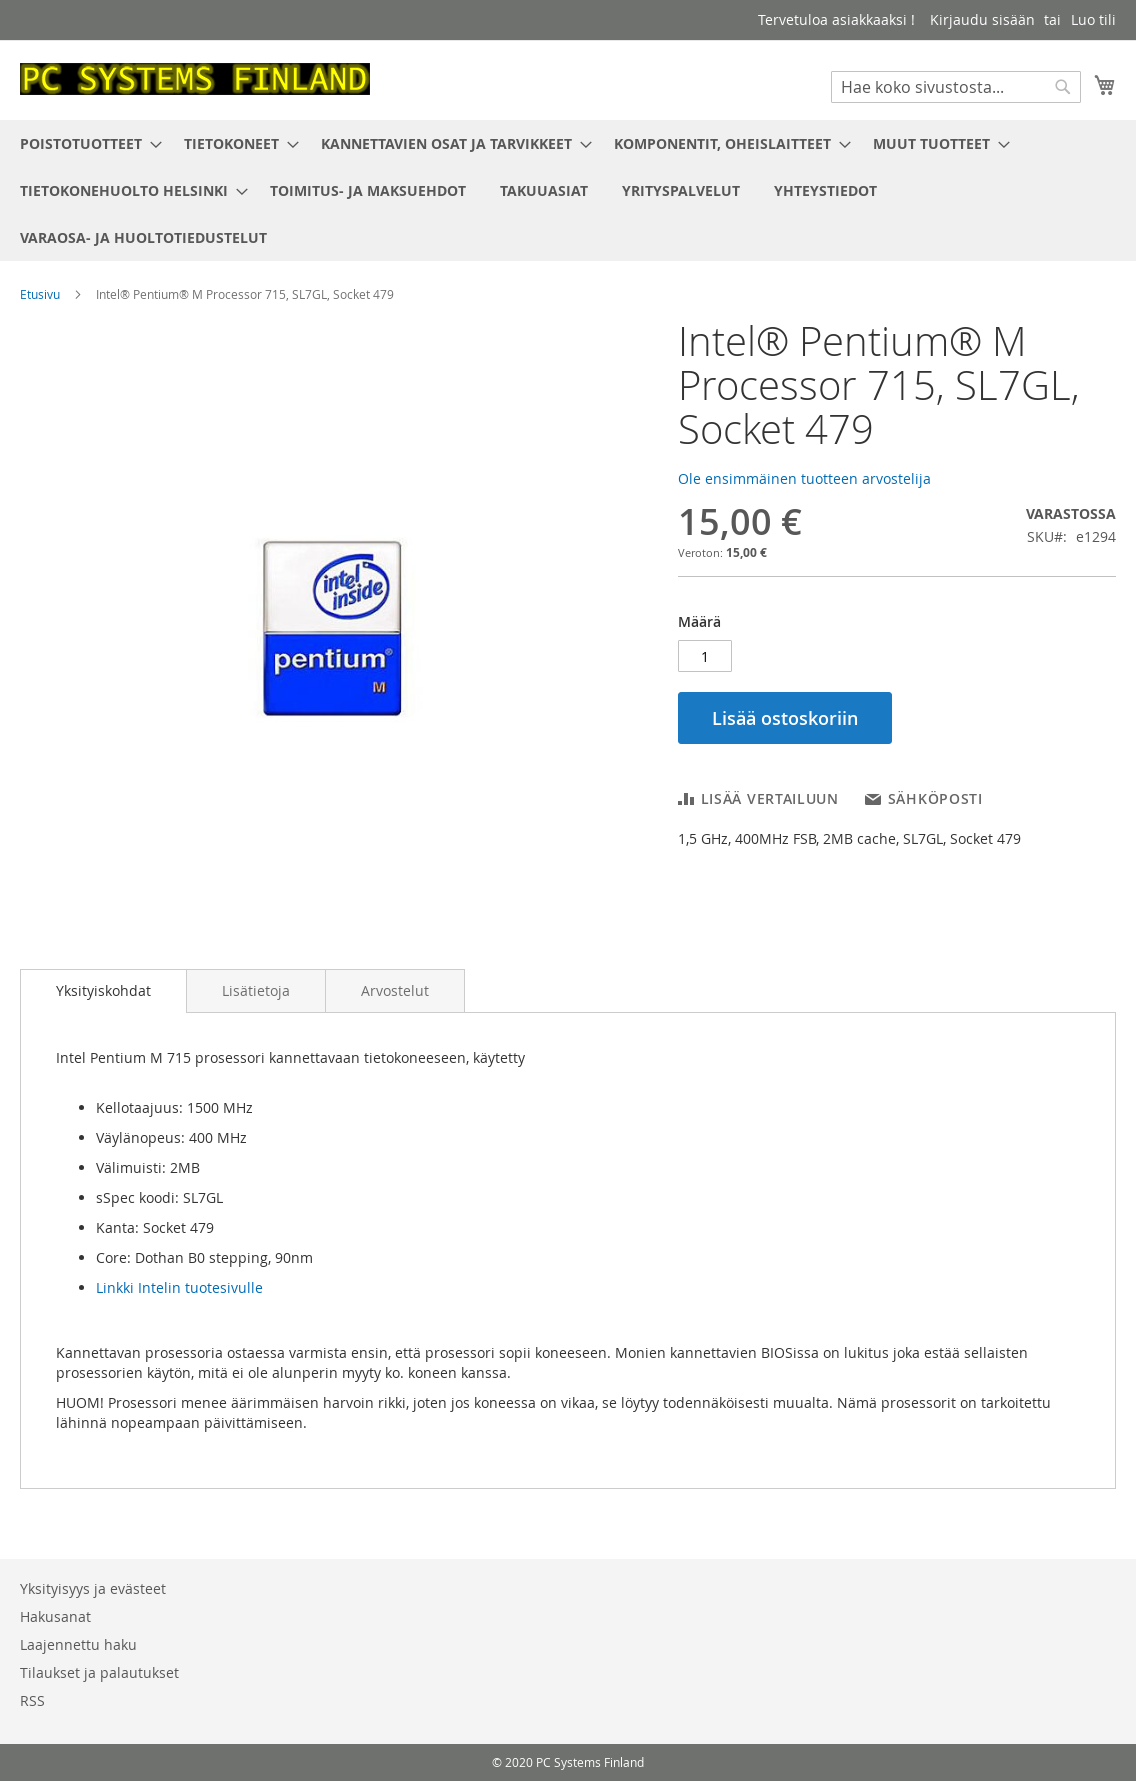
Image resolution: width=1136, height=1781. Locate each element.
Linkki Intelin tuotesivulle (179, 1287)
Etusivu (40, 294)
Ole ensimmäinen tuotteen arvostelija (804, 478)
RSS (32, 1700)
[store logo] (195, 79)
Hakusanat (55, 1616)
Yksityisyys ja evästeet (93, 1588)
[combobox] (956, 87)
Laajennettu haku (78, 1644)
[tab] (103, 991)
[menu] (568, 190)
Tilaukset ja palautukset (99, 1672)
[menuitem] (85, 143)
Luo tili (1093, 19)
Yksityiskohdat (103, 990)
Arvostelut (395, 990)
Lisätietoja (256, 990)
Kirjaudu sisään (982, 19)
